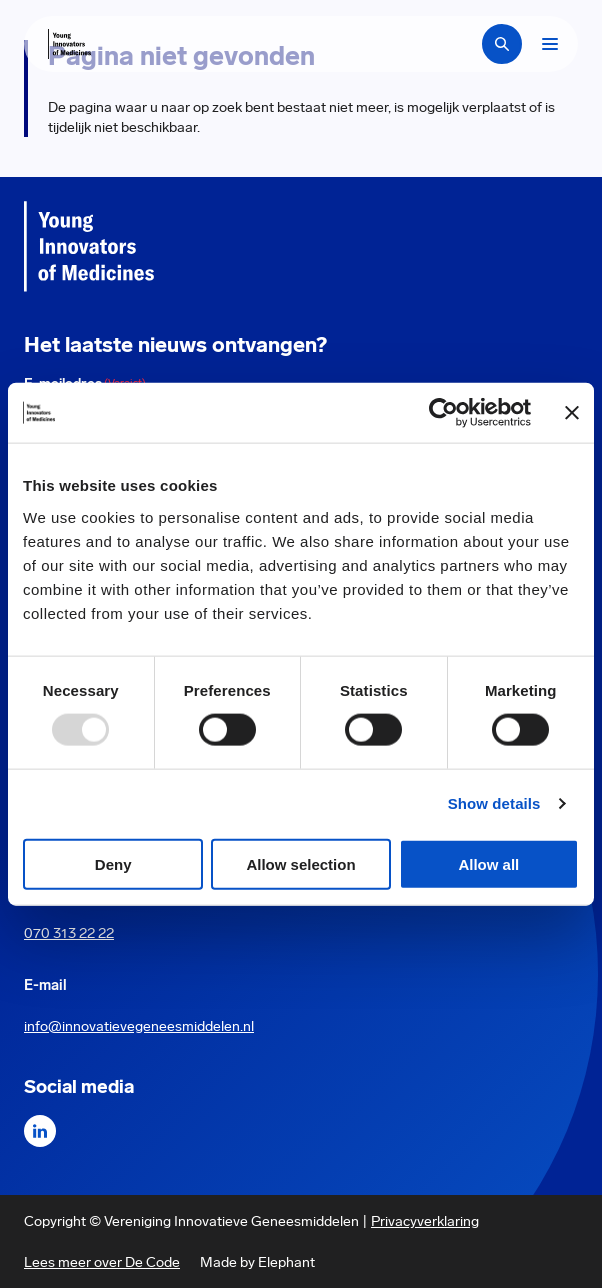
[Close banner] (572, 413)
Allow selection (300, 863)
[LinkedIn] (40, 1131)
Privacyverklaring (425, 1221)
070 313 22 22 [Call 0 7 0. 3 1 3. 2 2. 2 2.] (69, 933)
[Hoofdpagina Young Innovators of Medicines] (69, 44)
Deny (113, 863)
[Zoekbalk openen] (502, 44)
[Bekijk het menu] (550, 44)
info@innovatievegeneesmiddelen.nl (139, 1026)
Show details (494, 803)
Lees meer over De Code (102, 1262)
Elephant (286, 1262)
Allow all (488, 863)
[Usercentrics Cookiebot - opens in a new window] (443, 413)
